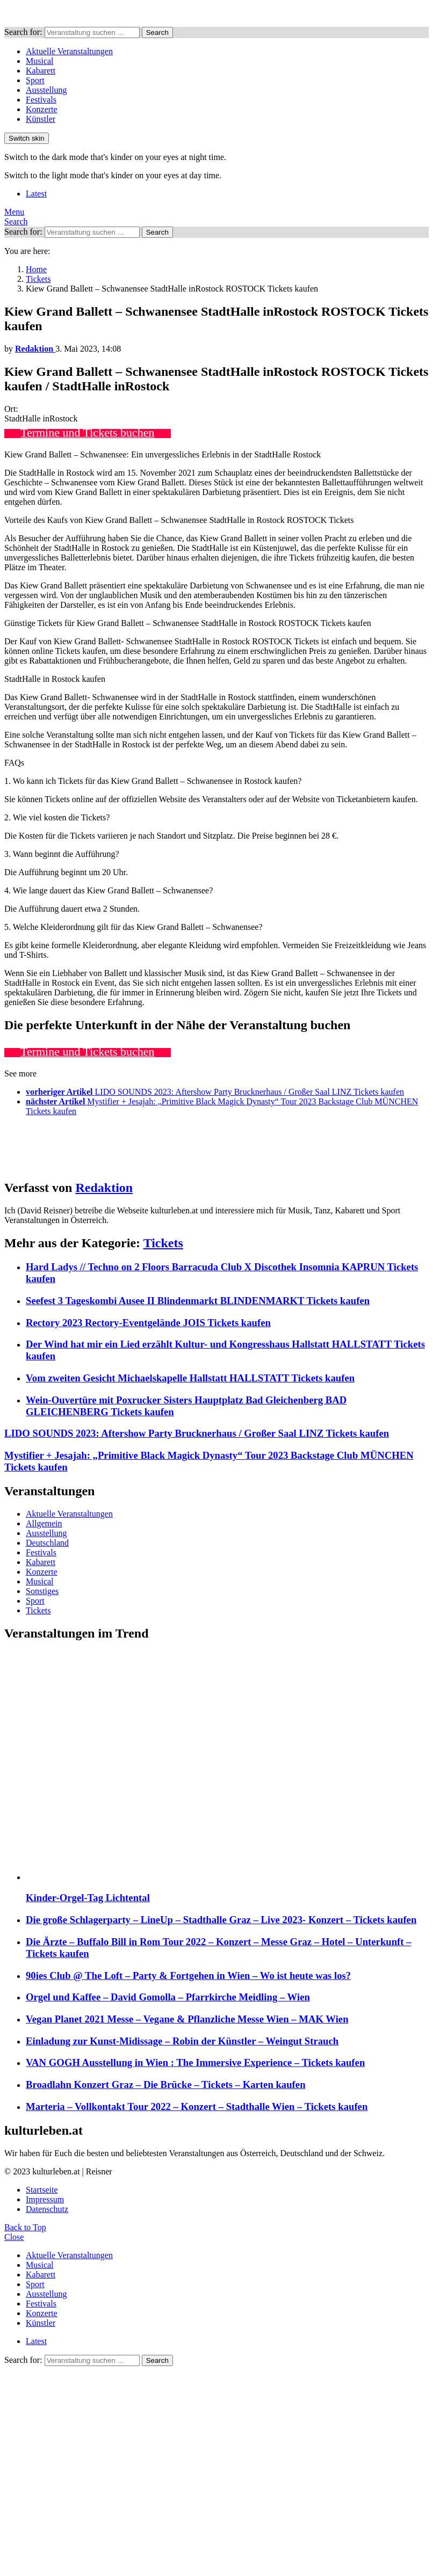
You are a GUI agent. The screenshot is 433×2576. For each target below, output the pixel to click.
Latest (36, 193)
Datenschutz (47, 2209)
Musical (40, 61)
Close (14, 2237)
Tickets (163, 1243)
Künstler (40, 118)
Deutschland (47, 1542)
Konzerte (41, 109)
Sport (35, 80)
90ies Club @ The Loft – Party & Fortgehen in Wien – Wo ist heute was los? (188, 1975)
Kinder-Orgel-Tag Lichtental (88, 1897)
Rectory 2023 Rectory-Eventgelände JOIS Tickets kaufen (148, 1322)
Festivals (41, 99)
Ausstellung (46, 89)
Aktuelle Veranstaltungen (69, 51)
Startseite (42, 2189)
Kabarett (40, 70)
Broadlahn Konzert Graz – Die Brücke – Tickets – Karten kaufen (166, 2084)
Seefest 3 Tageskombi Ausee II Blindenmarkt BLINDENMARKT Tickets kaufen (198, 1300)
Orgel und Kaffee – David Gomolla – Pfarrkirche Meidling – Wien (168, 1997)
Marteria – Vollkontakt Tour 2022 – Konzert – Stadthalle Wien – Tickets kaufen (196, 2106)
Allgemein (44, 1523)
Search (157, 32)
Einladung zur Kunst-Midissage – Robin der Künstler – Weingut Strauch (182, 2041)
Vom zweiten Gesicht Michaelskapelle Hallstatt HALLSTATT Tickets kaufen (190, 1378)
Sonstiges (42, 1591)
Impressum (45, 2199)
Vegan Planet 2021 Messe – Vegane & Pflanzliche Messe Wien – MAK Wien (187, 2019)
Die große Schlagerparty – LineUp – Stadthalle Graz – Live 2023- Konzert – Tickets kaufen (221, 1919)
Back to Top (25, 2227)
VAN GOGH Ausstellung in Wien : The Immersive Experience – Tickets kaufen (195, 2062)
